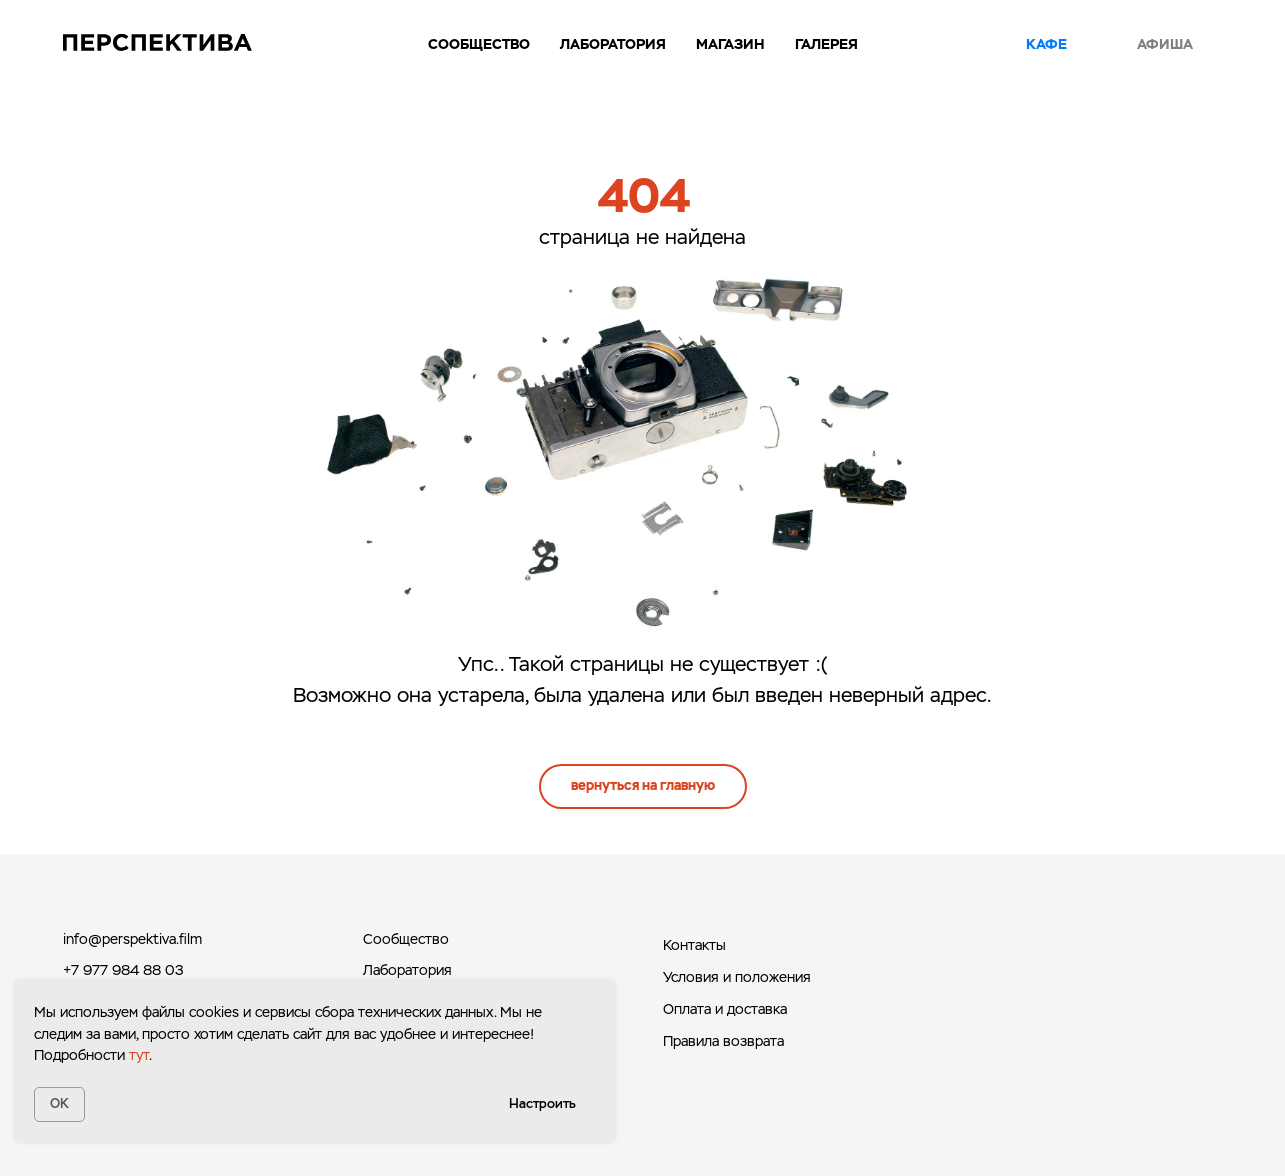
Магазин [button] (730, 44)
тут (139, 1055)
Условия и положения (737, 977)
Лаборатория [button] (613, 44)
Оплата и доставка (725, 1009)
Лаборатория (407, 970)
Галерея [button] (826, 44)
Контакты (694, 945)
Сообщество (479, 44)
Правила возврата (723, 1041)
